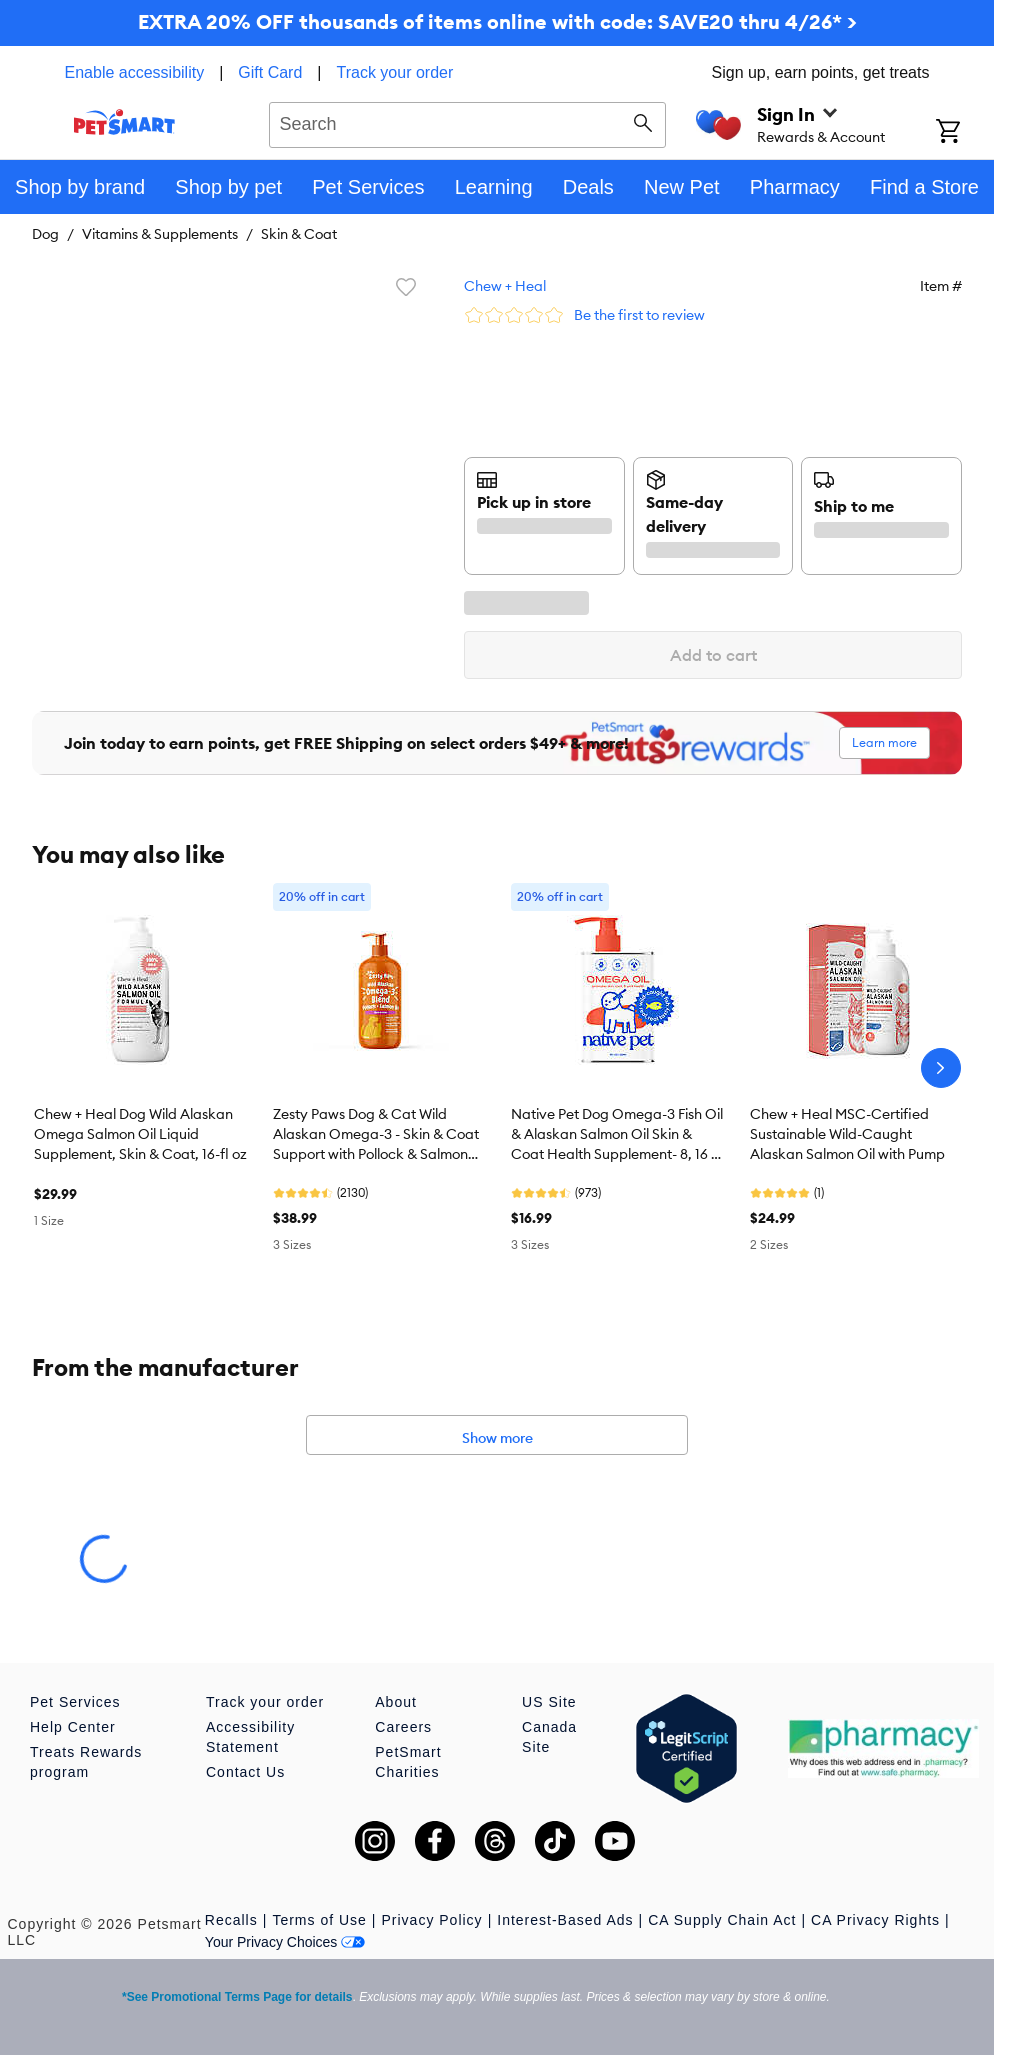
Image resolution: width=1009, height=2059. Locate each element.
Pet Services (75, 1702)
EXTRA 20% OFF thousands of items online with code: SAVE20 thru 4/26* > (497, 21)
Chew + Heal (505, 286)
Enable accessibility (135, 72)
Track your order (395, 72)
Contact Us (245, 1772)
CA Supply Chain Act (722, 1920)
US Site (549, 1702)
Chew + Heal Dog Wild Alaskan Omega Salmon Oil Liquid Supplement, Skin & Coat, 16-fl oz (140, 1134)
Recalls (231, 1920)
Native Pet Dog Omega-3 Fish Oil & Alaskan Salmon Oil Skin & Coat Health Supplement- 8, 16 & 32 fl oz (617, 1135)
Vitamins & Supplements (160, 234)
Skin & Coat (299, 234)
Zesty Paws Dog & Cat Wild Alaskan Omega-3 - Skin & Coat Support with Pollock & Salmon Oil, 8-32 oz (376, 1135)
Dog (45, 234)
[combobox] (467, 122)
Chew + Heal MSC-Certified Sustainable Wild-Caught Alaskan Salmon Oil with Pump (847, 1134)
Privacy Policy (431, 1920)
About (396, 1702)
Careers (403, 1727)
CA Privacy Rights (875, 1920)
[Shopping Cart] (965, 133)
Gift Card (270, 72)
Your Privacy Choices (285, 1942)
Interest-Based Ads (565, 1920)
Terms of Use (319, 1920)
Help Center (73, 1727)
